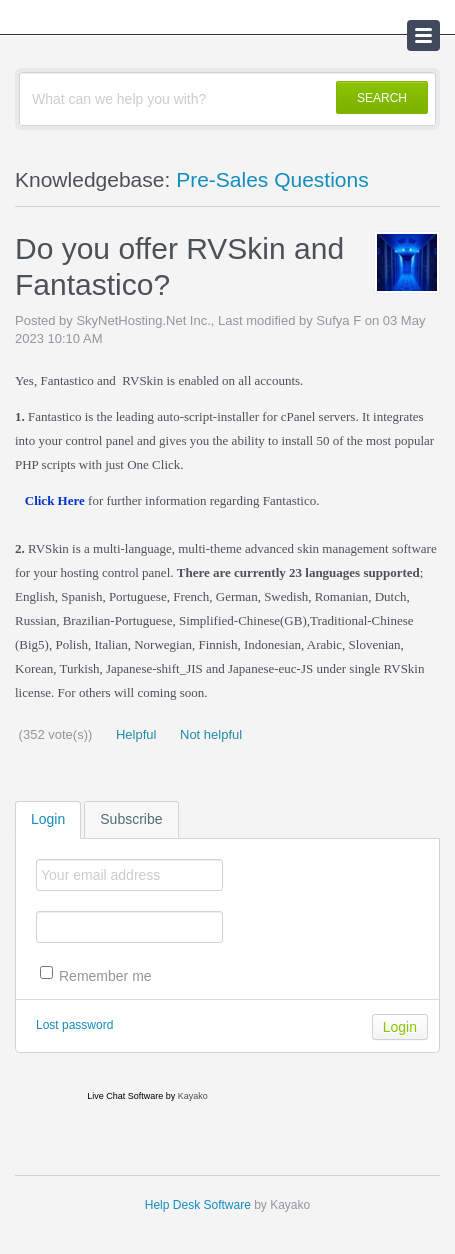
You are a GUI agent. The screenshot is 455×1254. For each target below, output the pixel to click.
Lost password (74, 1025)
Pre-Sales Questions (272, 179)
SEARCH (382, 98)
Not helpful (209, 734)
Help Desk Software (198, 1205)
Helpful (134, 734)
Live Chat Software (125, 1096)
